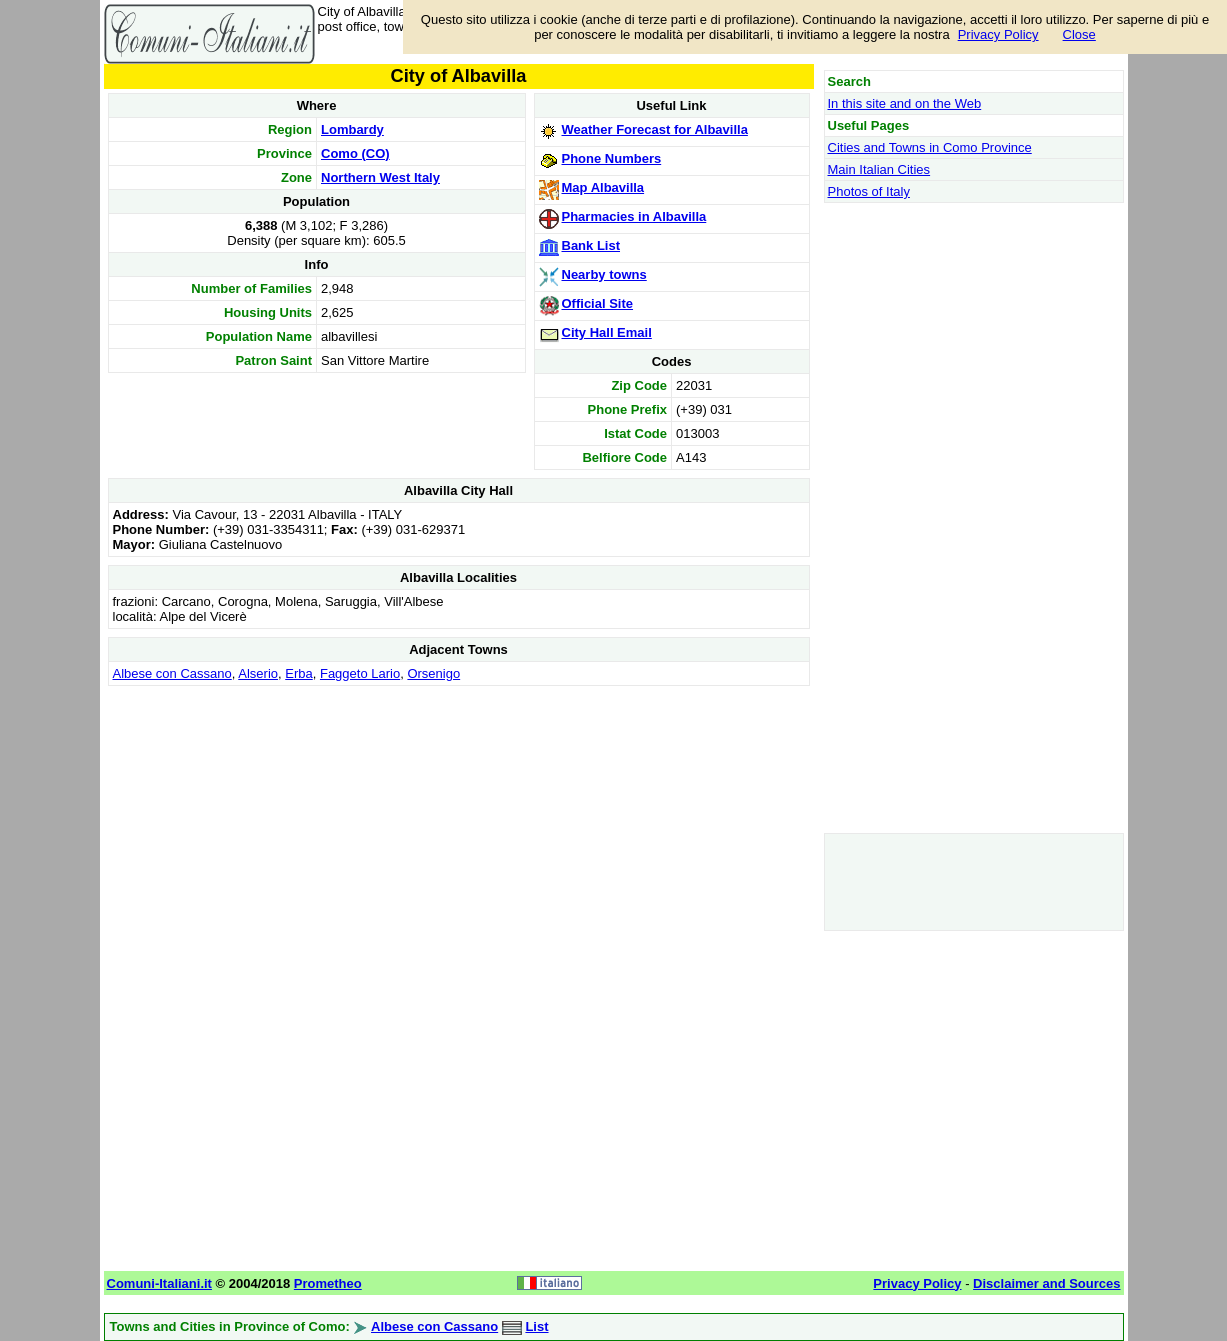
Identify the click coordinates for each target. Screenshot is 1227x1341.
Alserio (258, 673)
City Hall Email (607, 332)
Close (1079, 34)
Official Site (598, 303)
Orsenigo (433, 673)
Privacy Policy (998, 34)
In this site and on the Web (905, 103)
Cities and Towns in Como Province (930, 147)
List (536, 1326)
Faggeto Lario (360, 673)
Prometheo (328, 1283)
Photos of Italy (869, 191)
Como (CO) (355, 153)
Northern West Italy (380, 177)
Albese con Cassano (172, 673)
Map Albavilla (603, 187)
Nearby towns (604, 274)
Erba (298, 673)
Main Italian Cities (879, 169)
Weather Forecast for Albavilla (655, 129)
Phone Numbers (612, 158)
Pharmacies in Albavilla (634, 216)
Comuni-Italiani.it (159, 1283)
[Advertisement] (459, 831)
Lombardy (352, 129)
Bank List (591, 245)
